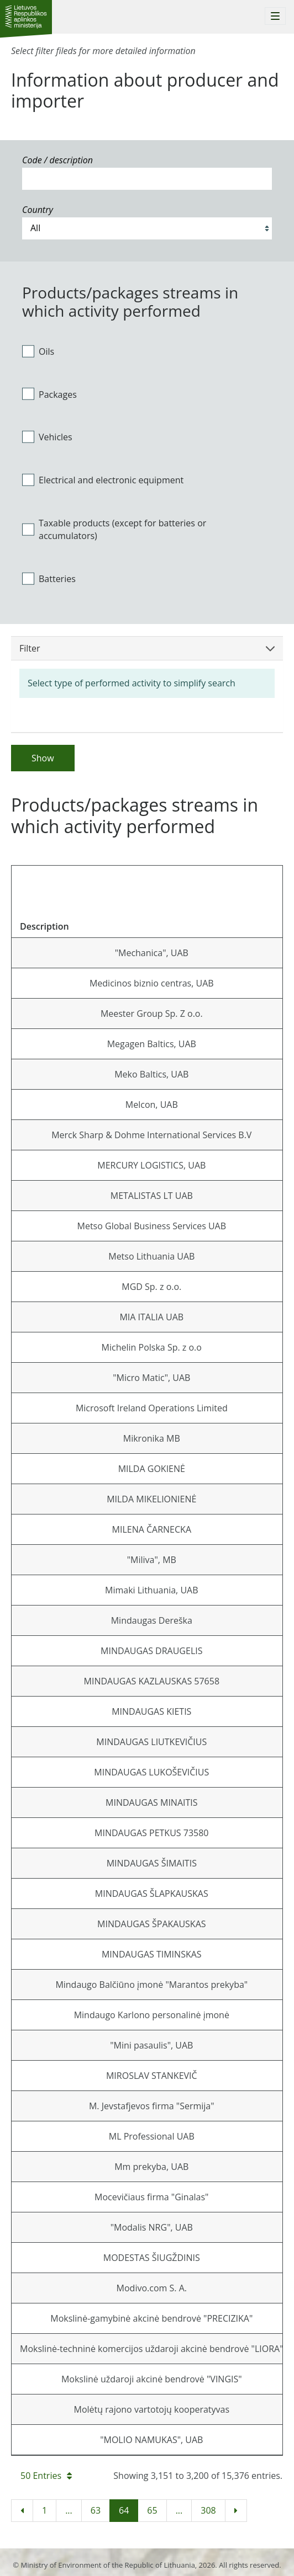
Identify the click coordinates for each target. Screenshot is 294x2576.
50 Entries (46, 2476)
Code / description (57, 160)
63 (96, 2510)
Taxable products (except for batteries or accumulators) (114, 529)
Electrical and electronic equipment (102, 480)
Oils (38, 351)
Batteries (49, 578)
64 (124, 2510)
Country (37, 210)
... (68, 2510)
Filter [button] (147, 648)
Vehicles (47, 437)
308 (208, 2510)
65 (152, 2510)
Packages (49, 394)
